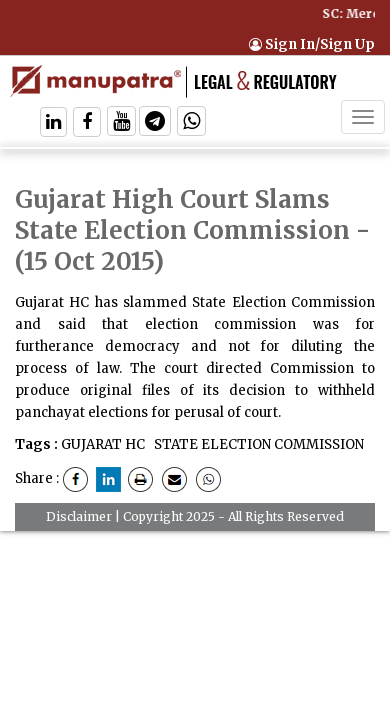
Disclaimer (79, 516)
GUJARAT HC (103, 444)
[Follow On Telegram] (155, 123)
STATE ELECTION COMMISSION (257, 444)
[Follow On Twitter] (121, 123)
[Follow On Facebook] (87, 123)
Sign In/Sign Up (312, 44)
